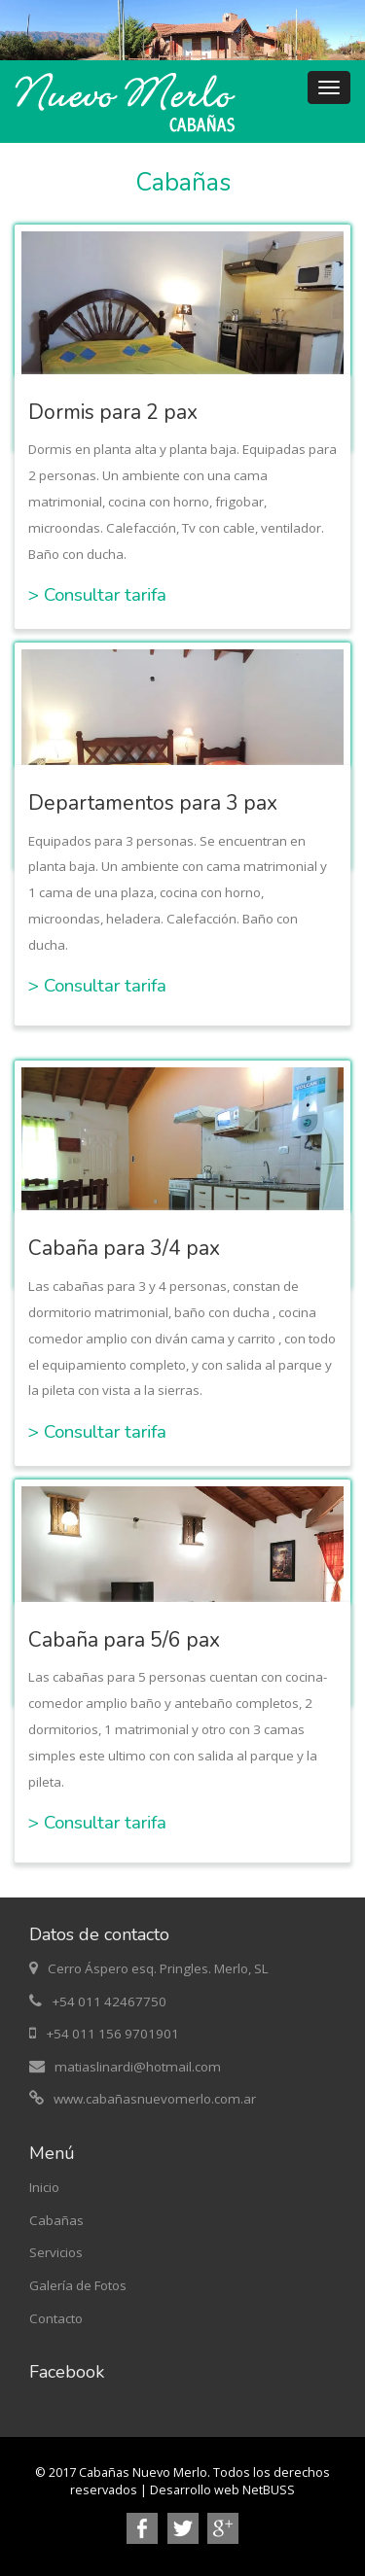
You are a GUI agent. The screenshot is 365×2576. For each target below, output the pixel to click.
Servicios (56, 2252)
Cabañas (56, 2220)
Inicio (44, 2187)
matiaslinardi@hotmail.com (138, 2066)
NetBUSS (268, 2490)
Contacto (56, 2318)
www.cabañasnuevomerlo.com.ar (155, 2098)
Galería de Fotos (78, 2285)
